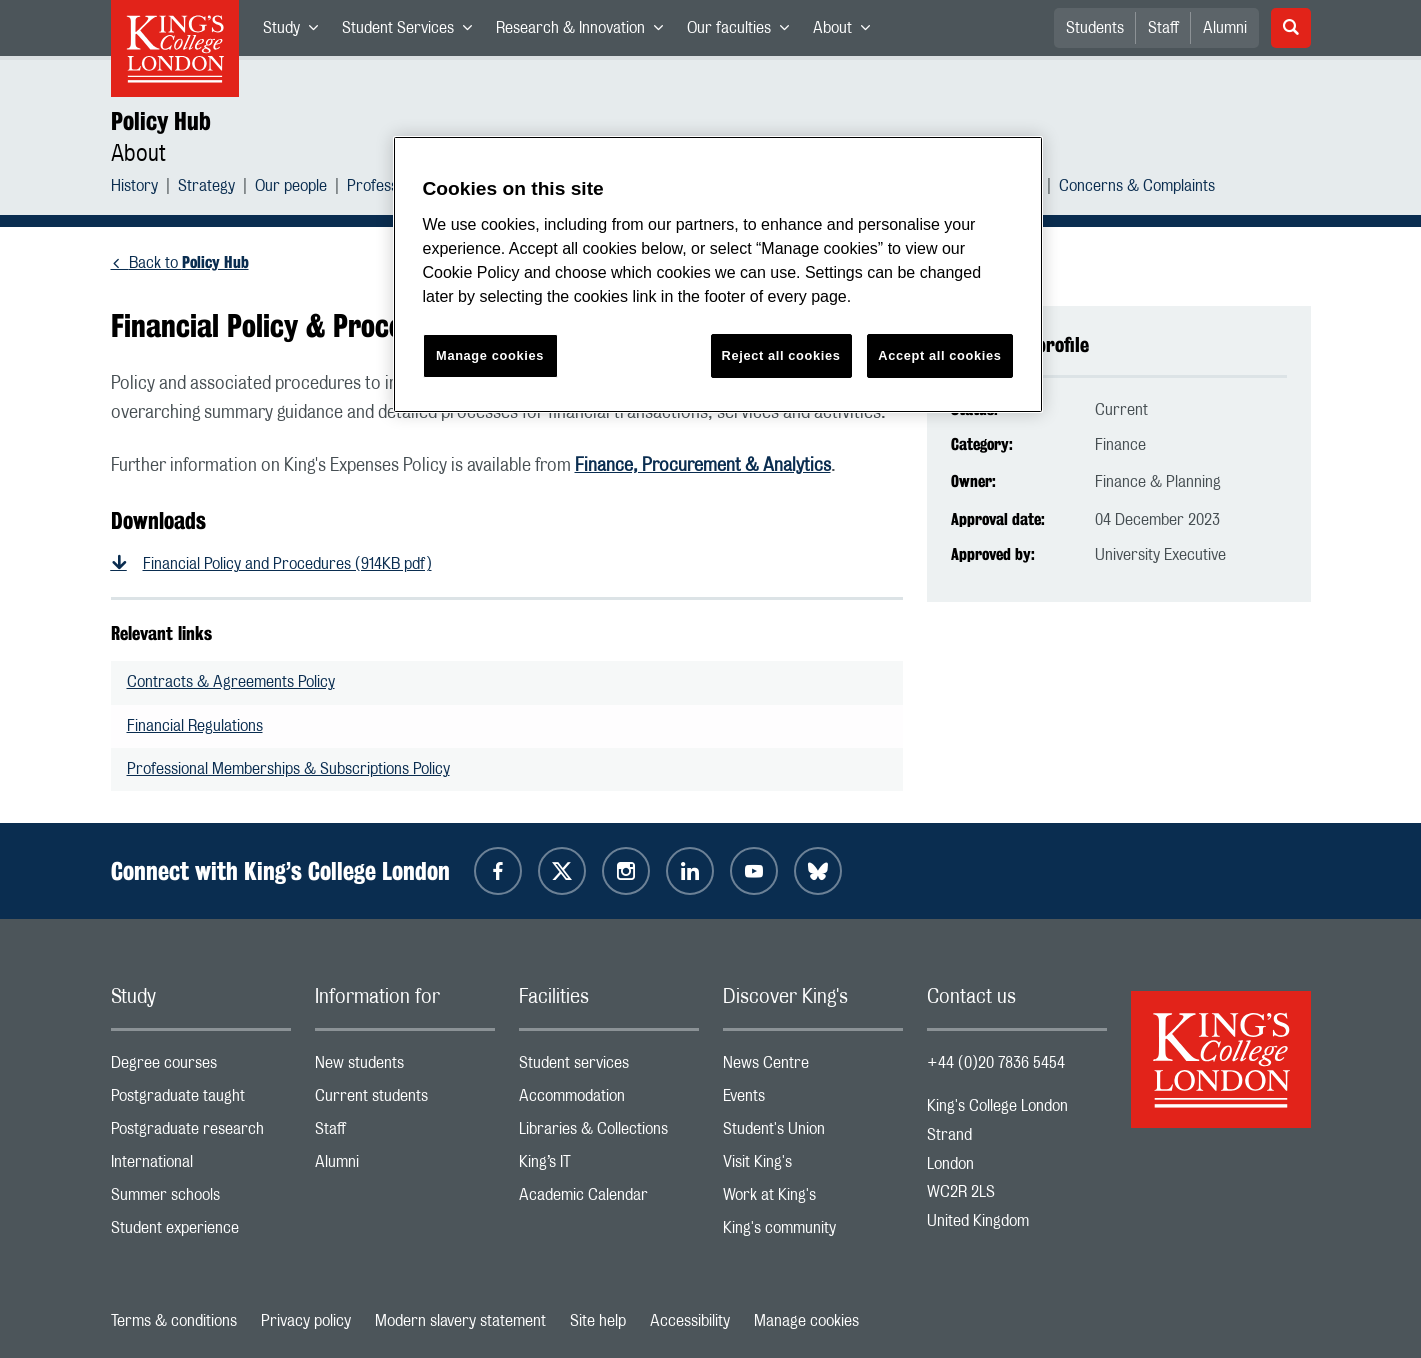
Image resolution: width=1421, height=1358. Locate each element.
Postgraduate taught (201, 1100)
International (201, 1166)
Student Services (413, 32)
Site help (598, 1321)
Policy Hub (161, 121)
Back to (189, 263)
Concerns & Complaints (1137, 188)
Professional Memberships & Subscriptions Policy (288, 769)
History (134, 188)
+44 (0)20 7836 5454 (996, 1063)
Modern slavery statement (460, 1321)
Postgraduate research (201, 1133)
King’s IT (609, 1166)
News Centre (813, 1067)
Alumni (1225, 28)
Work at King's (813, 1199)
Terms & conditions (174, 1321)
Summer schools (201, 1199)
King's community (813, 1232)
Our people (291, 188)
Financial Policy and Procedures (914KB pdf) (287, 564)
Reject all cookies (781, 355)
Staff (1163, 28)
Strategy (206, 188)
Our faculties (744, 32)
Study (296, 32)
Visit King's (813, 1166)
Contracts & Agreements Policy (231, 682)
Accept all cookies (939, 355)
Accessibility (690, 1321)
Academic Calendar (609, 1199)
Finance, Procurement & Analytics (703, 466)
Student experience (201, 1232)
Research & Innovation (585, 32)
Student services (609, 1067)
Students (1095, 28)
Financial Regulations (195, 726)
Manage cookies (806, 1321)
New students (405, 1067)
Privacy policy (306, 1321)
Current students (405, 1100)
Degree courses (201, 1067)
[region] (718, 274)
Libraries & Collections (609, 1133)
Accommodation (609, 1100)
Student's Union (813, 1133)
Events (813, 1100)
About (847, 32)
